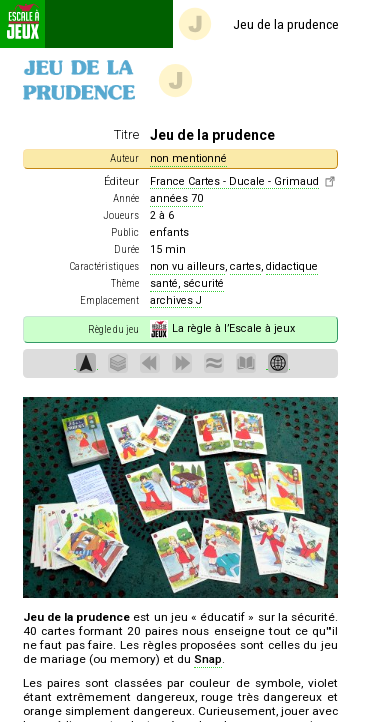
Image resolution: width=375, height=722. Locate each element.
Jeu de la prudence (258, 24)
